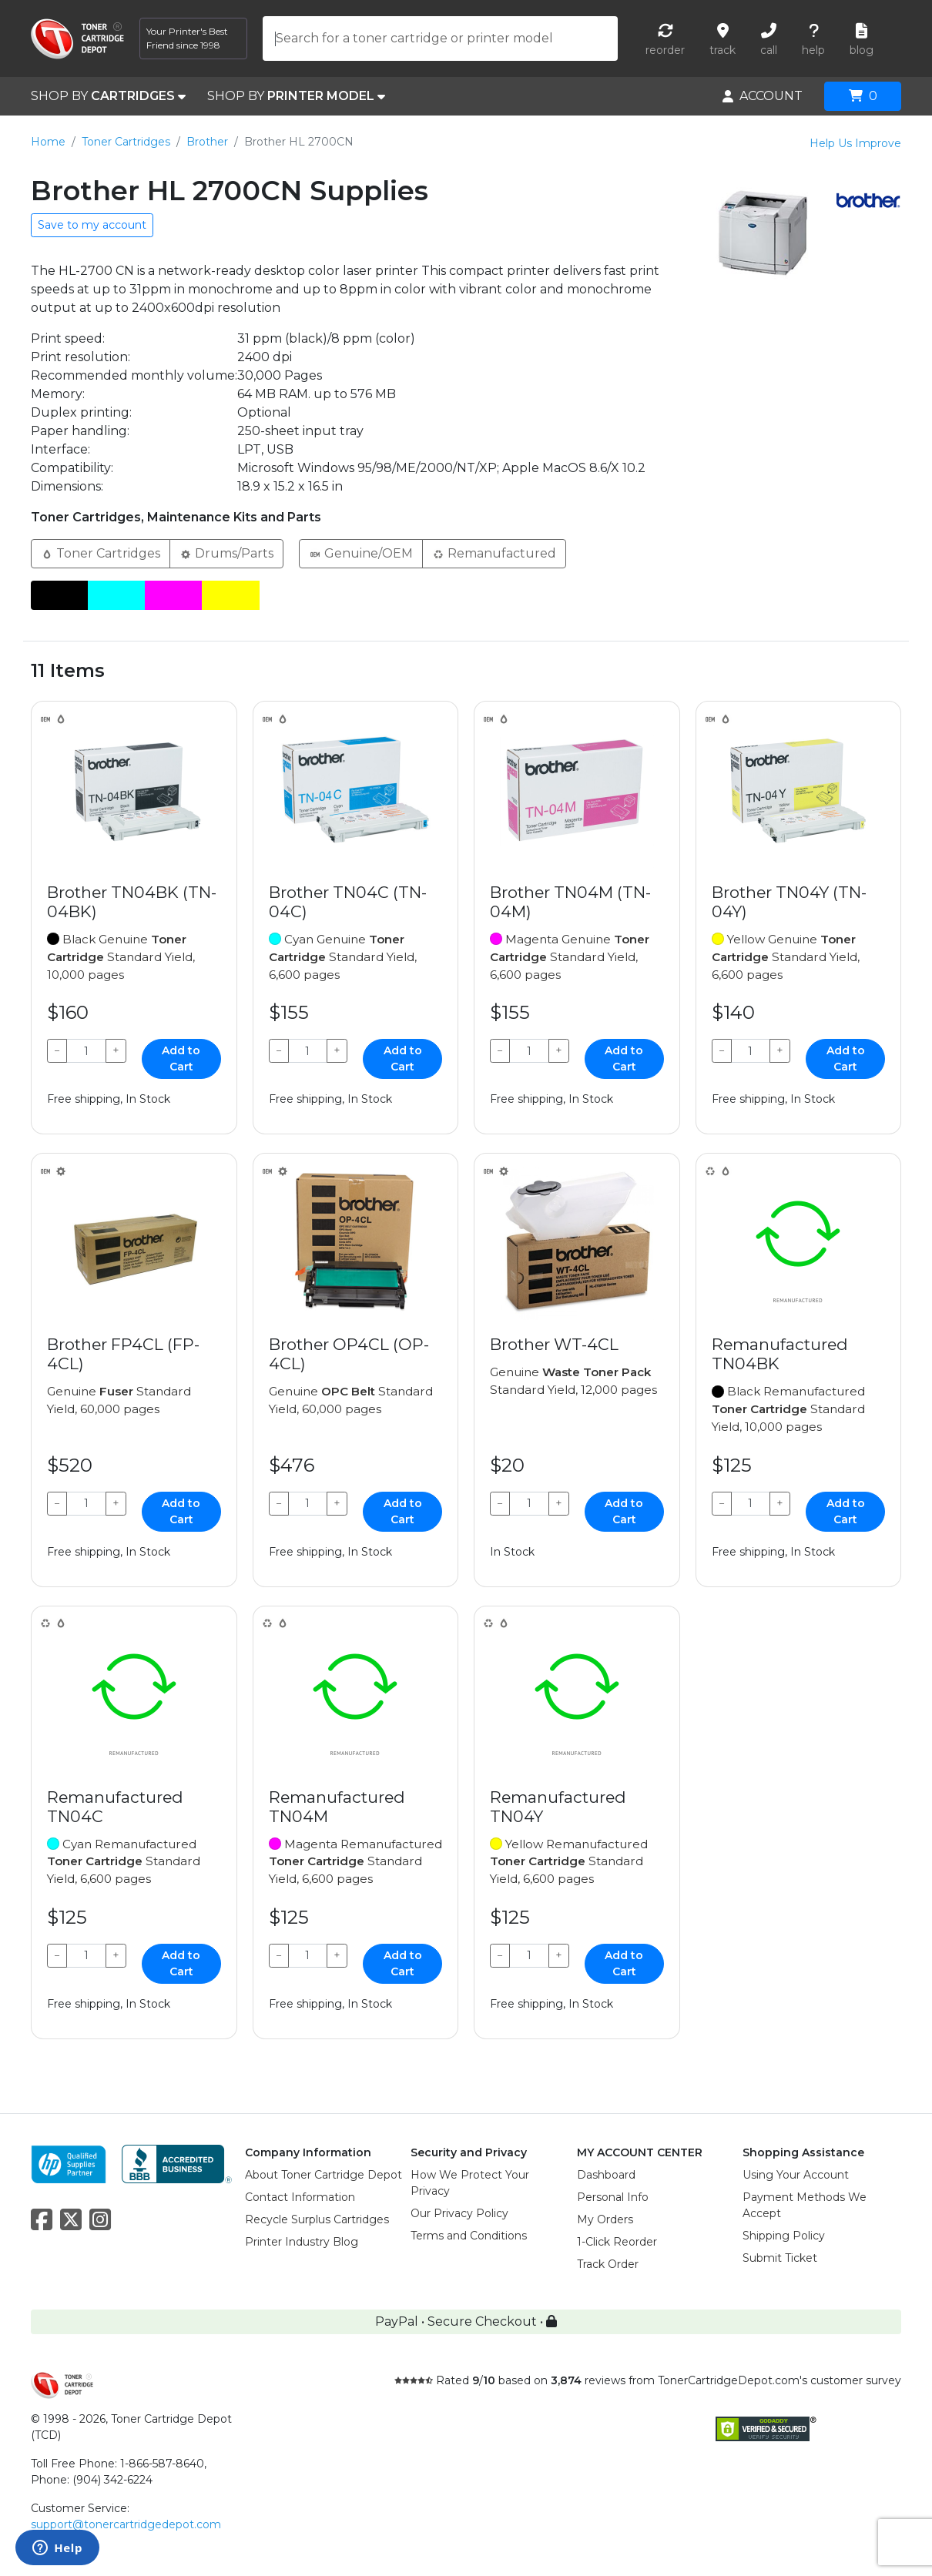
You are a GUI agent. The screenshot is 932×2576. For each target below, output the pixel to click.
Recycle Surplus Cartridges (317, 2219)
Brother (207, 142)
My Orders (605, 2219)
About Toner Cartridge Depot (323, 2175)
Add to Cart (181, 1058)
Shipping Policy (784, 2236)
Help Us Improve (855, 143)
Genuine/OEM (361, 552)
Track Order (608, 2264)
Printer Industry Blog (301, 2242)
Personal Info (613, 2197)
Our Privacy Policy (459, 2213)
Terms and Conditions (469, 2236)
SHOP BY (108, 96)
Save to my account (92, 225)
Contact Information (300, 2197)
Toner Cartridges (126, 142)
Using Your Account (796, 2175)
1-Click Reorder (617, 2242)
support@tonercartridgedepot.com (126, 2524)
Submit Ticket (780, 2258)
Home (48, 142)
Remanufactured (494, 552)
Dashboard (606, 2175)
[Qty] (86, 1051)
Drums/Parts (226, 552)
